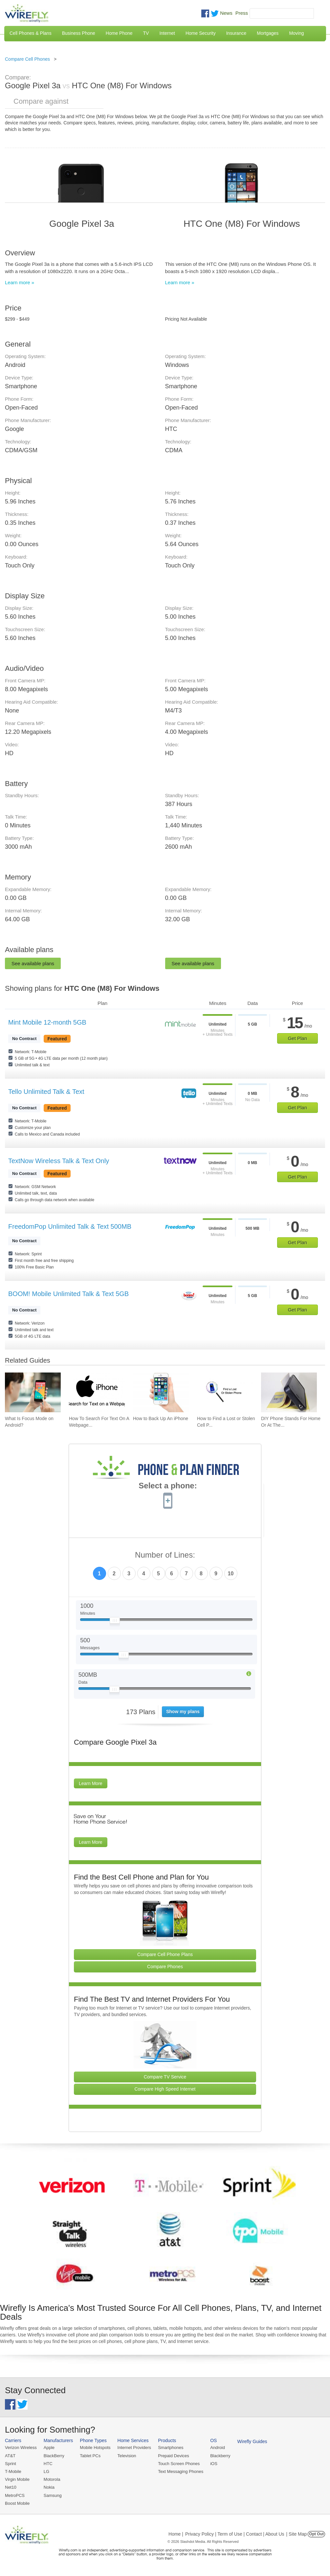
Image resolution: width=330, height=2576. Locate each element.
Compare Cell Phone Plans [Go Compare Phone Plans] (165, 1954)
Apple (49, 2447)
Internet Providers (134, 2447)
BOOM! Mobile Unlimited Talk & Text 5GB (68, 1293)
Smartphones (170, 2447)
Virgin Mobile (17, 2479)
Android (217, 2447)
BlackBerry (54, 2455)
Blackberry (220, 2455)
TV (146, 33)
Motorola (52, 2479)
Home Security (201, 33)
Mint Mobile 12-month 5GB (47, 1022)
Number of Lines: (165, 1555)
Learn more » (19, 282)
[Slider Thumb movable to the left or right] (115, 1622)
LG (46, 2471)
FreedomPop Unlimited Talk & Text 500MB (69, 1226)
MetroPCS (15, 2495)
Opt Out (316, 2534)
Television (127, 2455)
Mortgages (267, 33)
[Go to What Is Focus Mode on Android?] (33, 1392)
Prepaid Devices (173, 2455)
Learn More (90, 1783)
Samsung (53, 2495)
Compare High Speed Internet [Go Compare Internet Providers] (165, 2089)
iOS (213, 2463)
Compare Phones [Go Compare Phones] (165, 1966)
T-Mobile (13, 2471)
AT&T (10, 2455)
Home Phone (119, 33)
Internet (167, 33)
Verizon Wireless (21, 2447)
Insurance (236, 33)
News (226, 13)
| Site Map (296, 2534)
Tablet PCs (90, 2455)
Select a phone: (168, 1486)
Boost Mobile (17, 2503)
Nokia (49, 2487)
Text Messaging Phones (180, 2471)
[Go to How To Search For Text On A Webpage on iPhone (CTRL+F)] (97, 1392)
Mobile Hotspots (95, 2447)
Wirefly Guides (252, 2441)
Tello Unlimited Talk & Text (46, 1091)
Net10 (10, 2487)
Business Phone (78, 33)
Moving (296, 33)
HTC (48, 2463)
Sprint (10, 2463)
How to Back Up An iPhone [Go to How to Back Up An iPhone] (160, 1418)
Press (241, 13)
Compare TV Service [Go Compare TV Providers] (165, 2076)
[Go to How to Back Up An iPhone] (161, 1392)
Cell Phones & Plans (31, 33)
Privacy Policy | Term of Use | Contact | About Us (234, 2534)
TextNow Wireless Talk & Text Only (58, 1161)
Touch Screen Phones (179, 2463)
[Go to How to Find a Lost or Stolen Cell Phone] (225, 1392)
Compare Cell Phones (27, 59)
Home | (175, 2534)
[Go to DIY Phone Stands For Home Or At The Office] (289, 1392)
